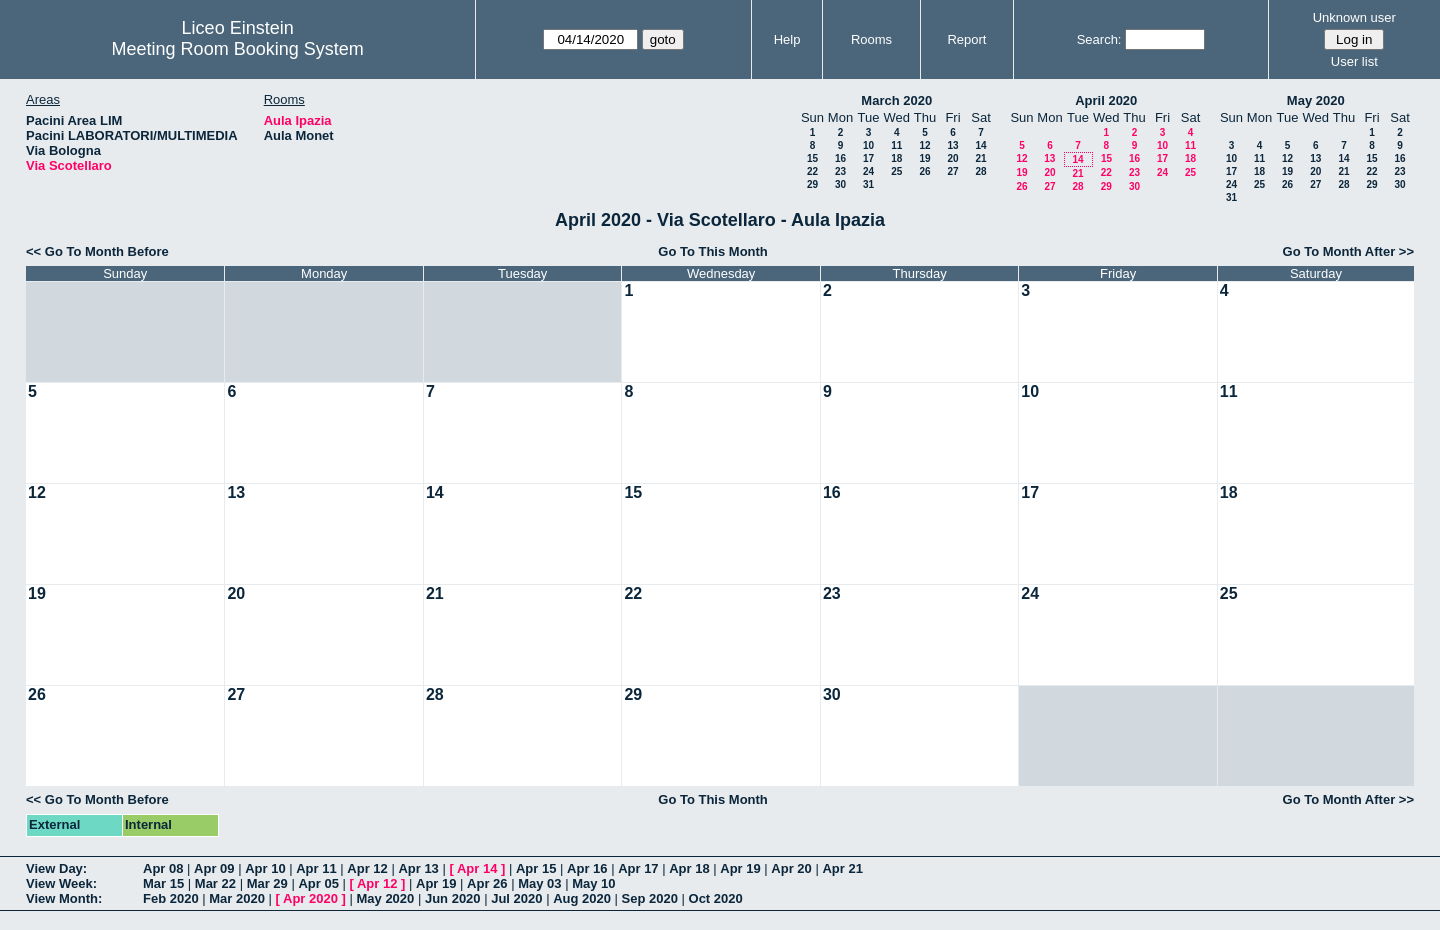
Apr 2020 (310, 898)
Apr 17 (638, 868)
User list (1354, 61)
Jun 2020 (453, 898)
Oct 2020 (716, 898)
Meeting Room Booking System (238, 49)
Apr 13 (418, 868)
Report (966, 39)
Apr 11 (316, 868)
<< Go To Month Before (97, 251)
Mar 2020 (237, 898)
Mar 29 (267, 883)
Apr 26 (487, 883)
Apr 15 (536, 868)
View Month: (64, 898)
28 (980, 171)
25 (896, 171)
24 (868, 171)
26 (924, 171)
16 (840, 158)
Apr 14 (477, 868)
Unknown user (1354, 17)
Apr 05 (318, 883)
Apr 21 (842, 868)
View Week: (61, 883)
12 (924, 145)
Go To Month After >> (1348, 251)
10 (868, 145)
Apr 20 (791, 868)
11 (896, 145)
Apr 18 (689, 868)
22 (812, 171)
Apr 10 (265, 868)
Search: (1099, 39)
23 (840, 171)
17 (868, 158)
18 (896, 158)
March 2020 (896, 100)
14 (980, 145)
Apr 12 (367, 868)
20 (952, 158)
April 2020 (1106, 100)
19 (924, 158)
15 (812, 158)
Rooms (871, 39)
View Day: (56, 868)
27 (952, 171)
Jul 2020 (516, 898)
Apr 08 (163, 868)
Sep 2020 (650, 898)
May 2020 (1316, 100)
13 (952, 145)
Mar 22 (215, 883)
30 (840, 184)
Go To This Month (713, 251)
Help (787, 39)
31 (868, 184)
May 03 (539, 883)
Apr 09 (214, 868)
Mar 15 (163, 883)
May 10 (593, 883)
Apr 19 (740, 868)
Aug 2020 (582, 898)
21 (980, 158)
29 (812, 184)
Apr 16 (587, 868)
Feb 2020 (171, 898)
